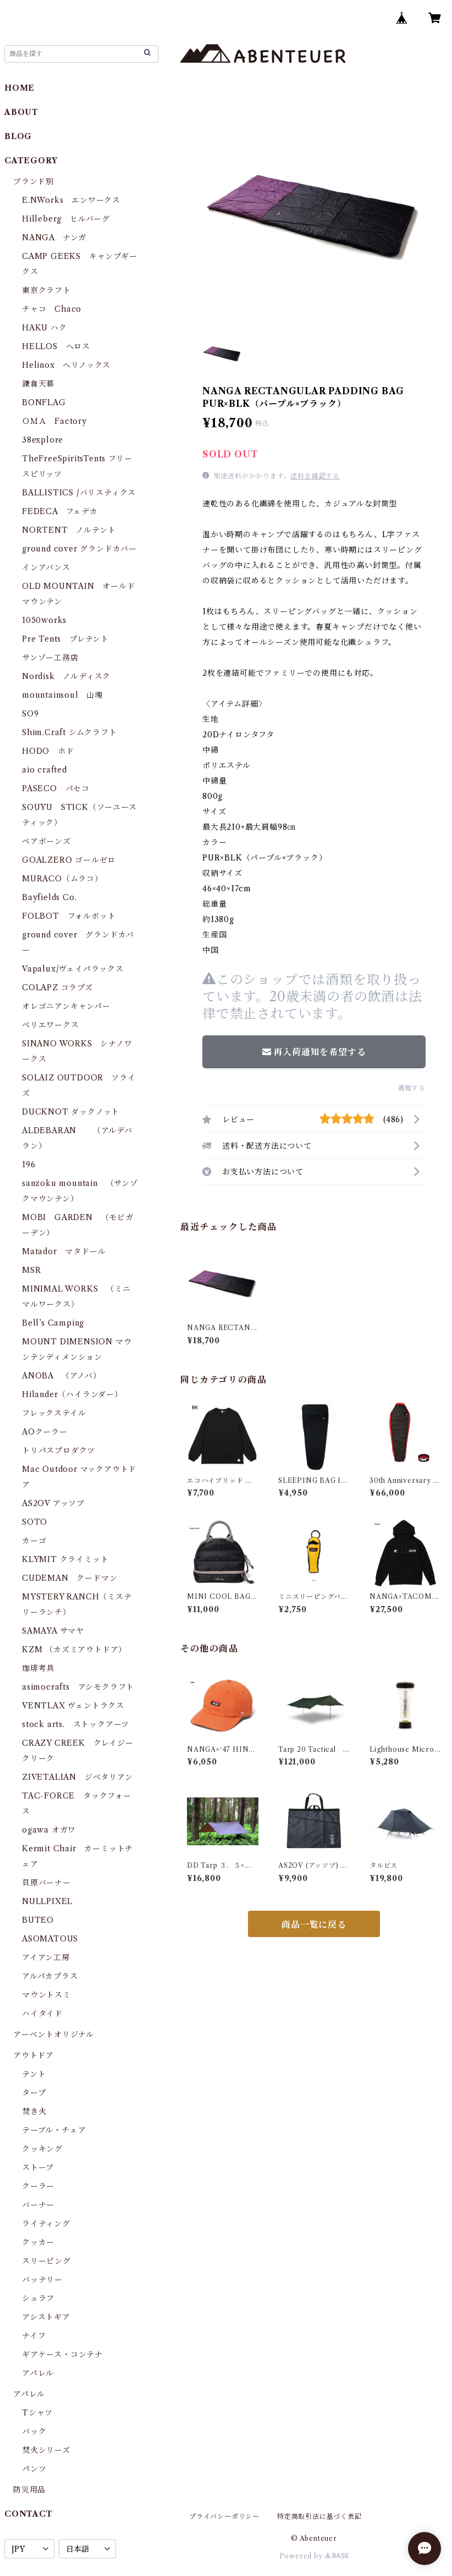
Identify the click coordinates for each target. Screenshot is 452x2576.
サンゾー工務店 (50, 658)
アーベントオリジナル (53, 2034)
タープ (34, 2093)
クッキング (42, 2149)
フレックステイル (54, 1413)
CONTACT (28, 2514)
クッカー (38, 2242)
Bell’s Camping (53, 1323)
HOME (19, 88)
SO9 (30, 714)
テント (34, 2074)
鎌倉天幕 (38, 384)
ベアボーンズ (46, 841)
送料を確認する (315, 476)
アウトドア (33, 2055)
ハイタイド (42, 2013)
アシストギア (46, 2317)
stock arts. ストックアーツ (75, 1724)
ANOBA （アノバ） (61, 1376)
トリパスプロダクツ (58, 1450)
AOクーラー (45, 1432)
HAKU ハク (44, 328)
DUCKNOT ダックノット (70, 1112)
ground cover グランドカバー (79, 549)
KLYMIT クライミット (65, 1559)
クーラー (38, 2186)
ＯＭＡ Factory (54, 421)
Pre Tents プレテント (65, 639)
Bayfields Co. (49, 897)
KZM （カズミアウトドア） (74, 1649)
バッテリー (42, 2280)
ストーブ (38, 2167)
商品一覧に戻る (314, 1924)
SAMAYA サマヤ (53, 1631)
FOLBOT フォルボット (68, 916)
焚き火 (34, 2111)
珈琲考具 (38, 1668)
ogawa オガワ (49, 1830)
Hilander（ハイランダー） (72, 1394)
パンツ (34, 2469)
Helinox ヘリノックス (66, 365)
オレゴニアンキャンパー (66, 1006)
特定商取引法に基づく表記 (319, 2516)
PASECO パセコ (56, 788)
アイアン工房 (46, 1957)
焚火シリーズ (46, 2450)
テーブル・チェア (54, 2130)
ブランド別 (33, 181)
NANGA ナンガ (54, 237)
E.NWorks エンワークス (71, 200)
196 (32, 1165)
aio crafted (44, 770)
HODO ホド (48, 751)
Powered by (314, 2556)
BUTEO (38, 1920)
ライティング (46, 2224)
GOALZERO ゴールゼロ (73, 860)
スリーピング (46, 2261)
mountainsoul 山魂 (62, 695)
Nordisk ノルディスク (66, 676)
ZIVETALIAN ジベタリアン (77, 1777)
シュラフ (38, 2298)
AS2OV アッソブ (53, 1503)
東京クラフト (46, 290)
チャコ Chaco (51, 309)
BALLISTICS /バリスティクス (79, 493)
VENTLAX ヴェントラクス (73, 1706)
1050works (44, 620)
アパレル (38, 2373)
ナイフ (34, 2336)
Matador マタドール (64, 1251)
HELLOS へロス (56, 346)
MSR (31, 1270)
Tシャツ (37, 2413)
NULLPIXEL (47, 1901)
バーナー (38, 2205)
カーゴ (34, 1541)
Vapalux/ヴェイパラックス (73, 969)
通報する (412, 1088)
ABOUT (21, 112)
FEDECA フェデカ (60, 511)
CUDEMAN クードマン (69, 1578)
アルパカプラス (50, 1976)
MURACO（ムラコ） (62, 879)
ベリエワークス (50, 1025)
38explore (42, 440)
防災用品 (29, 2490)
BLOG (18, 136)
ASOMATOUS (50, 1939)
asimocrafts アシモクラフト (78, 1687)
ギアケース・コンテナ (62, 2354)
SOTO (34, 1522)
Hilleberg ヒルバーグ (66, 219)
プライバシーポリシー (224, 2516)
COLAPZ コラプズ (57, 987)
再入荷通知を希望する (314, 1051)
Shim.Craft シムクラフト (69, 732)
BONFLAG (44, 402)
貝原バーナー (46, 1883)
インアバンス (46, 567)
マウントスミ (46, 1995)
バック (34, 2431)
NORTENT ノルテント (68, 530)
